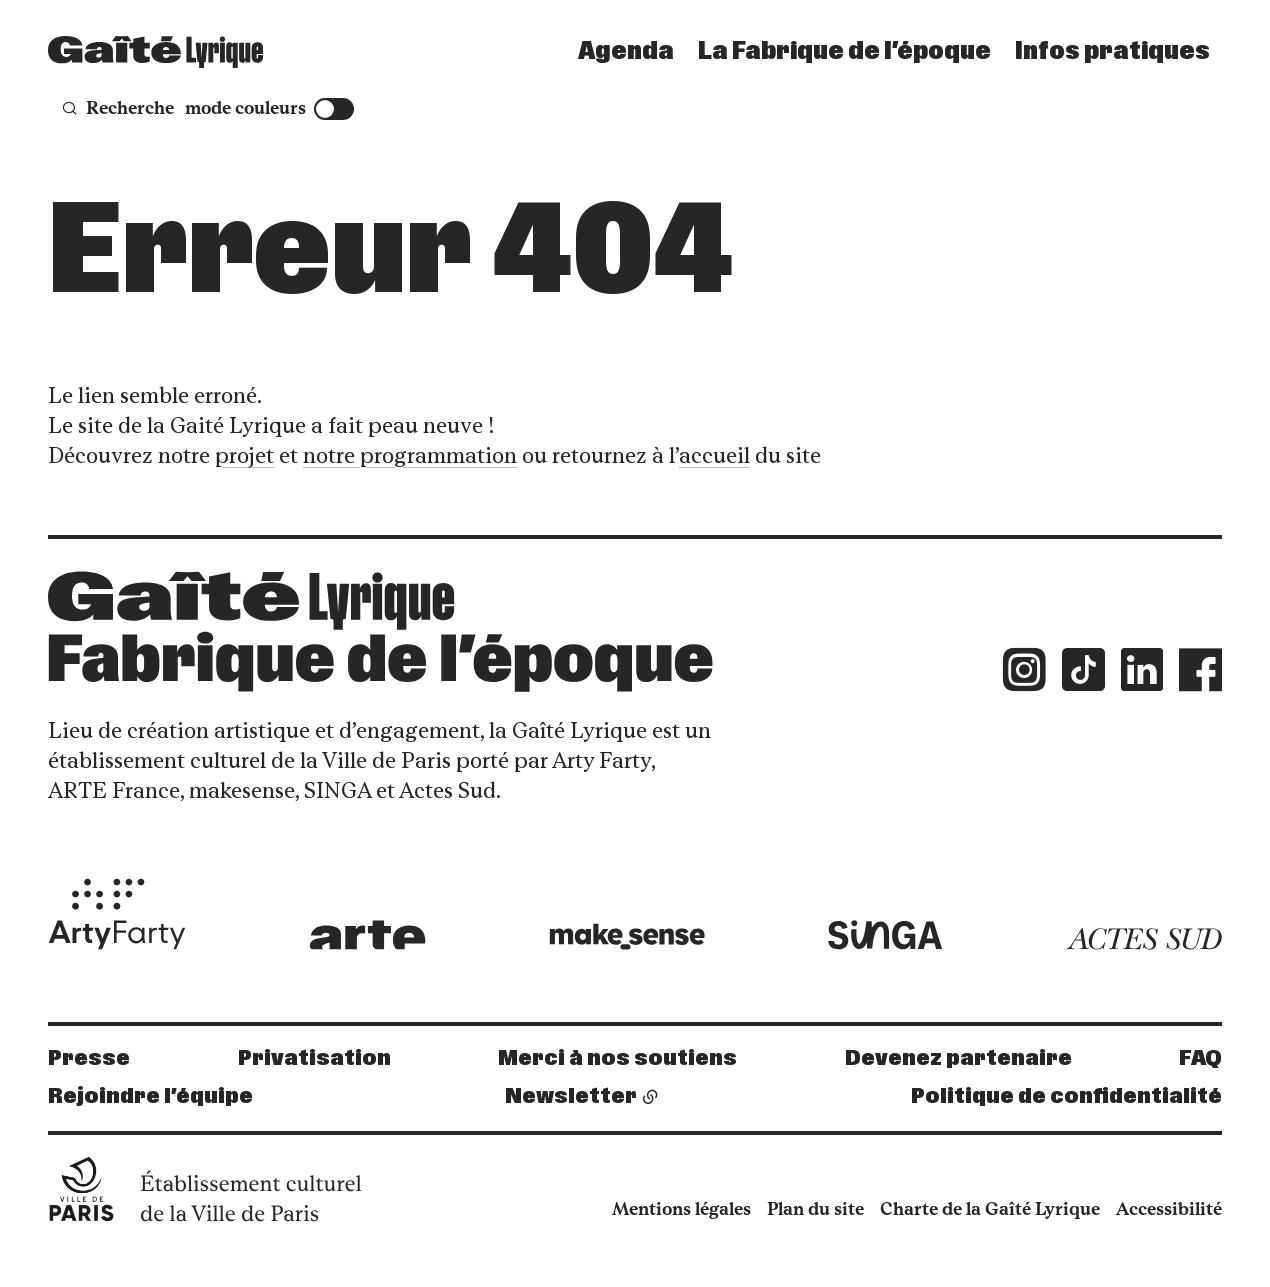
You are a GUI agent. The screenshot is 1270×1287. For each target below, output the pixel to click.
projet (244, 455)
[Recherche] (117, 108)
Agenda (626, 52)
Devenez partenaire (958, 1058)
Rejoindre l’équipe (150, 1096)
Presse (89, 1058)
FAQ (1200, 1058)
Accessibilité (1169, 1209)
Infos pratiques (1112, 52)
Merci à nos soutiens (617, 1058)
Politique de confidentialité (1066, 1096)
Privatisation (314, 1058)
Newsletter (571, 1096)
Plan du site (815, 1209)
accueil (714, 455)
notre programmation (410, 455)
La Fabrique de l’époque (844, 52)
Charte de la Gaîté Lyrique (990, 1209)
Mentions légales (681, 1209)
